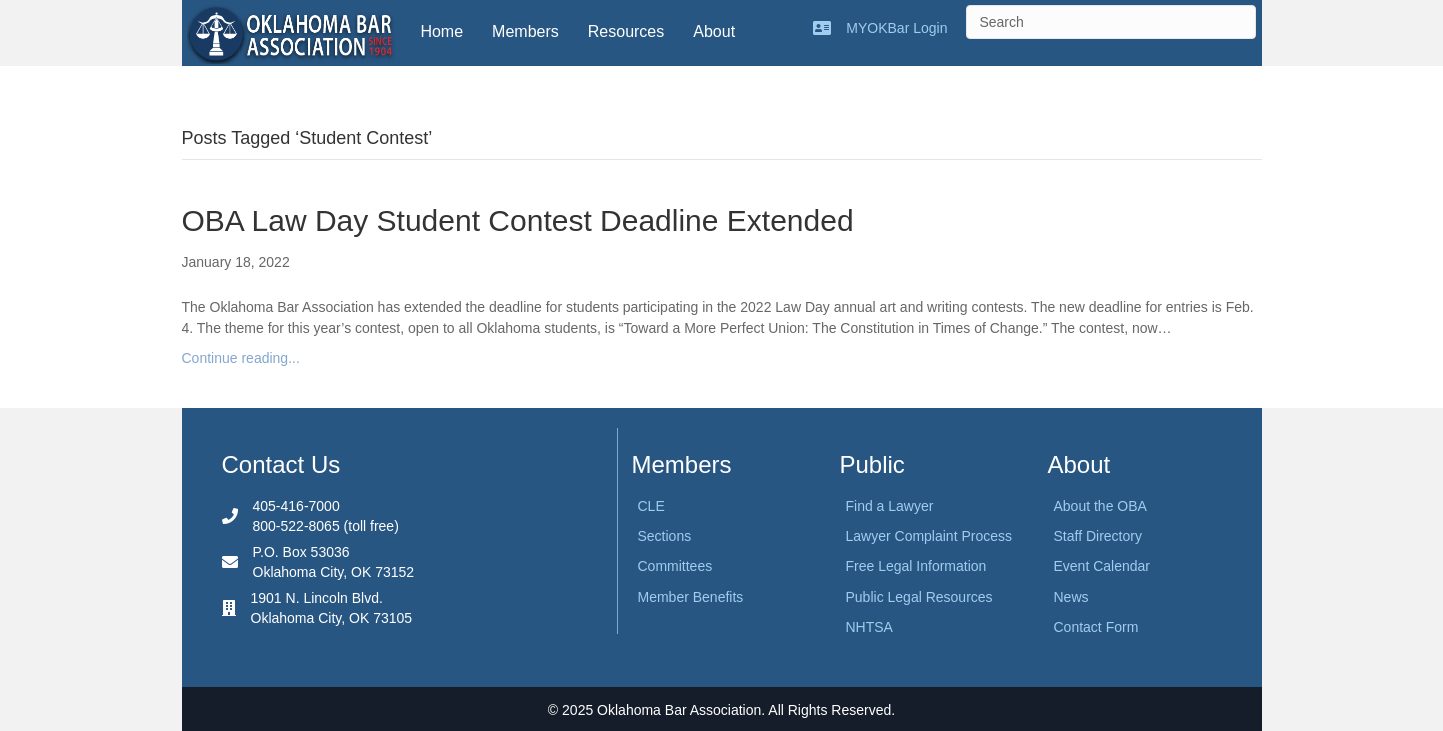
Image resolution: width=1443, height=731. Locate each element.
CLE (651, 506)
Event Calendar (1102, 566)
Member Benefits (691, 597)
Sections (665, 536)
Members (525, 31)
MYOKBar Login (896, 28)
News (1071, 597)
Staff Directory (1098, 536)
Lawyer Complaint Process (929, 536)
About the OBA (1100, 506)
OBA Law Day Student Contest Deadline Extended (518, 220)
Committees (675, 566)
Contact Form (1096, 627)
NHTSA (869, 627)
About (714, 31)
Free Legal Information (916, 566)
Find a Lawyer (890, 506)
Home (441, 31)
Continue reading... (241, 358)
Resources (626, 31)
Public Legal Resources (919, 597)
